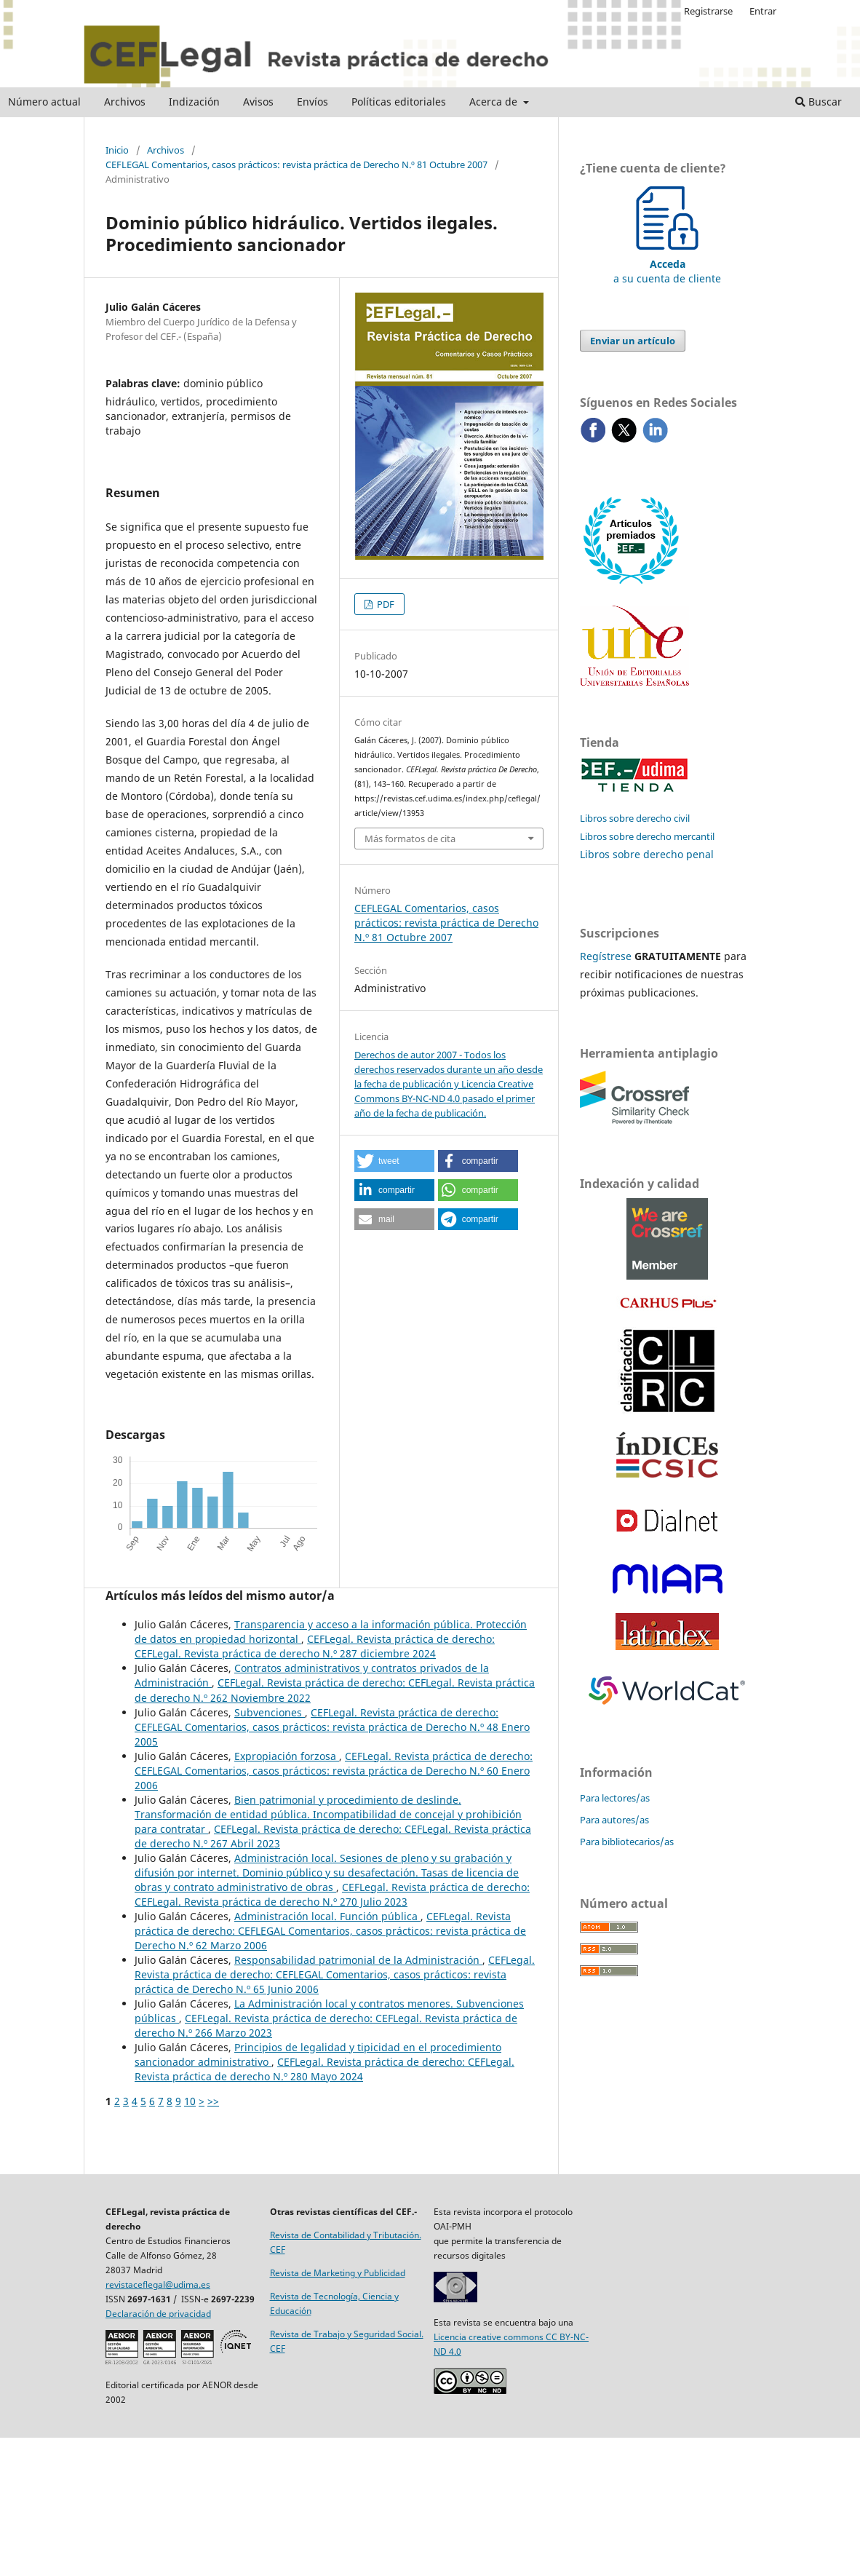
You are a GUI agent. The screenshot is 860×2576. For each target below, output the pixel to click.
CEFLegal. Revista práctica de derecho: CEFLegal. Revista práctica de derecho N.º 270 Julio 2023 (332, 1894)
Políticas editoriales (398, 101)
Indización (194, 101)
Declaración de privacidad (158, 2313)
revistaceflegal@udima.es (157, 2284)
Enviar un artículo (632, 340)
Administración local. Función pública (327, 1916)
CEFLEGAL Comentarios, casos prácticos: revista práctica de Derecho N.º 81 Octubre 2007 (296, 164)
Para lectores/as (615, 1797)
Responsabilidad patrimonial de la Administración (358, 1960)
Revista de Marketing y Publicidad (337, 2273)
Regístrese (606, 956)
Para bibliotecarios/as (627, 1841)
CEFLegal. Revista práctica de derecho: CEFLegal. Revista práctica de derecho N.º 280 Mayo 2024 (324, 2069)
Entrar (762, 10)
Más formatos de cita (410, 838)
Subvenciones (269, 1712)
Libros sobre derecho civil (635, 818)
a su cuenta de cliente (667, 263)
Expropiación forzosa (286, 1756)
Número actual (44, 101)
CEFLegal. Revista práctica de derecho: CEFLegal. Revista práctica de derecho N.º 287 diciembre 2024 (315, 1646)
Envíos (312, 101)
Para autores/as (614, 1819)
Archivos (125, 101)
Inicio (117, 149)
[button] (394, 1161)
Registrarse (708, 10)
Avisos (258, 101)
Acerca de (494, 101)
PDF (384, 604)
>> (213, 2101)
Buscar (818, 101)
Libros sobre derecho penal (647, 854)
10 (190, 2101)
